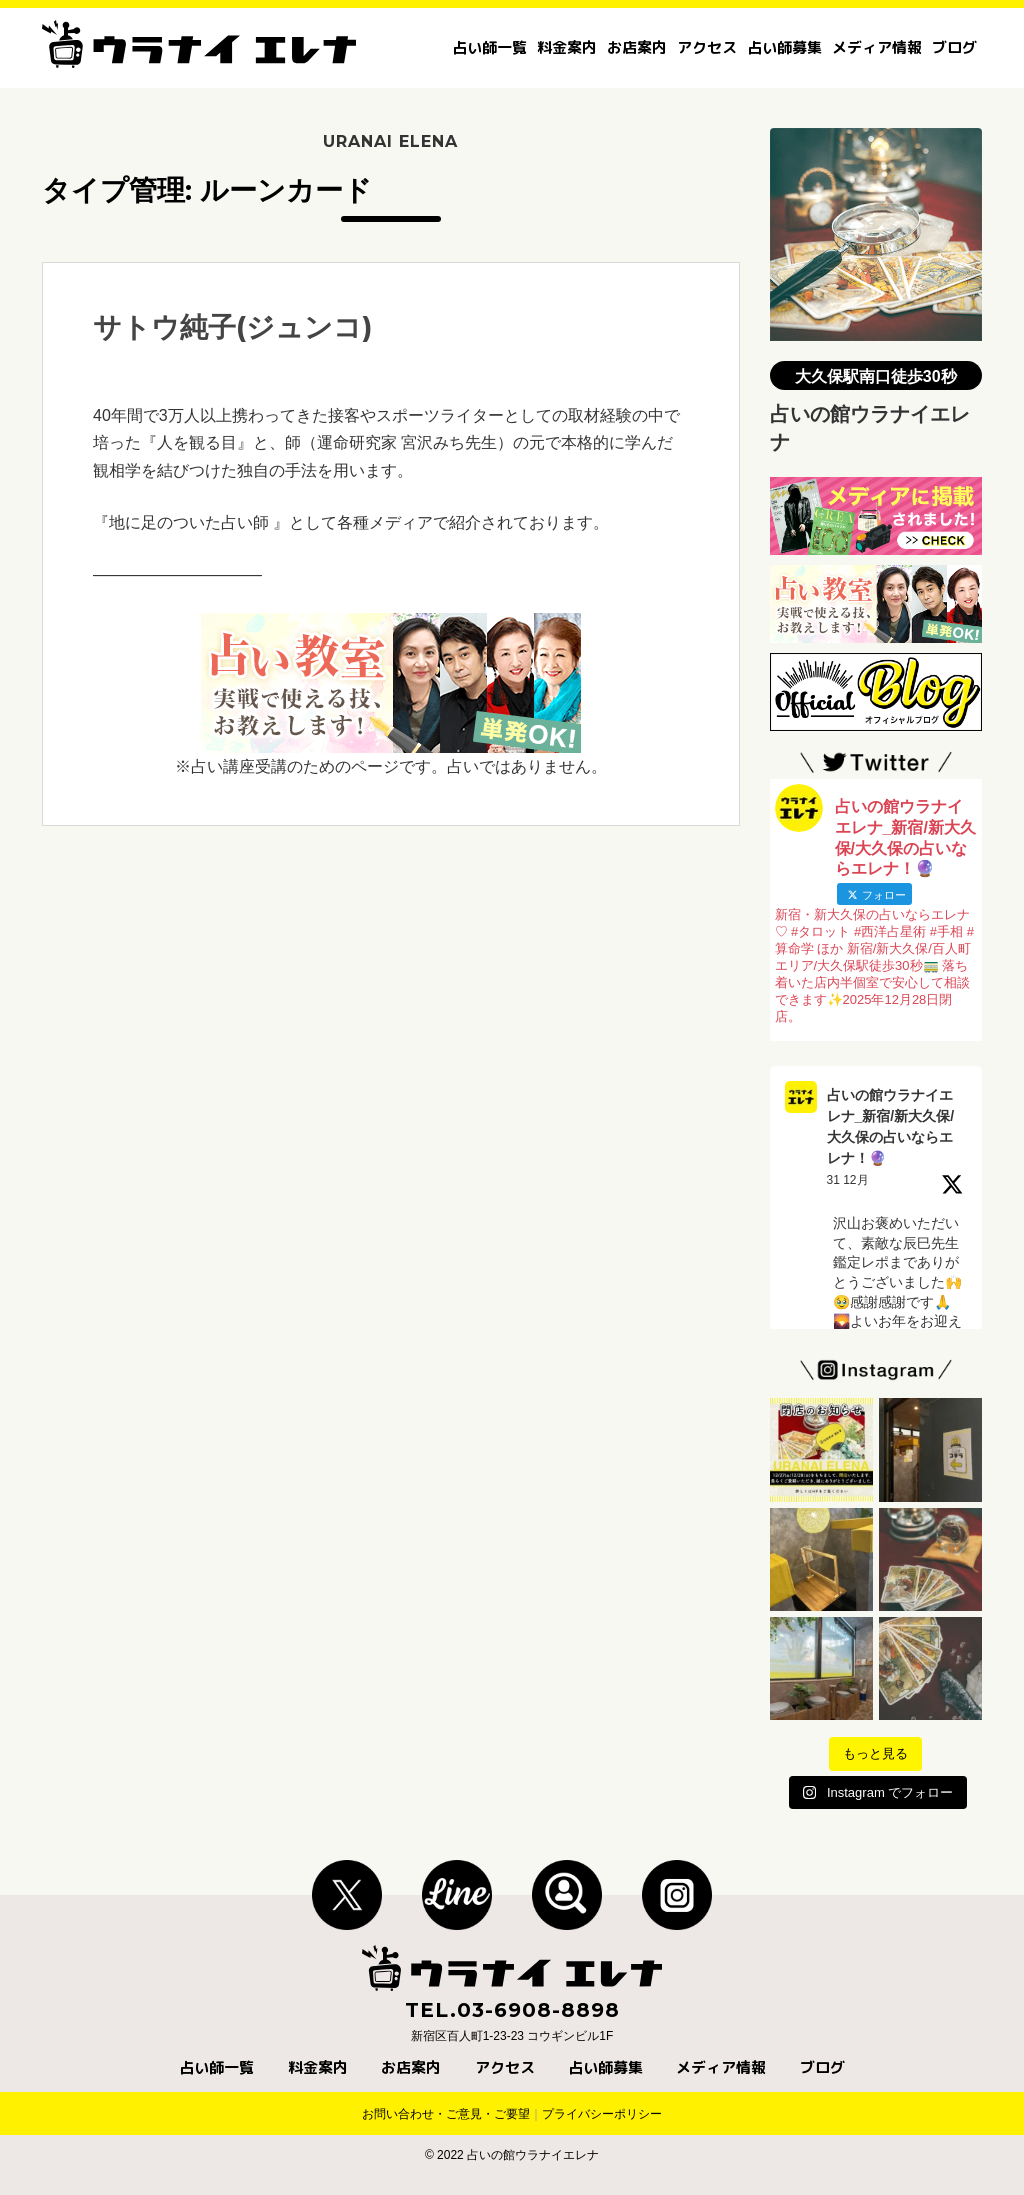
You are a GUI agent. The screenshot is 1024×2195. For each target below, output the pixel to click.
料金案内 (567, 47)
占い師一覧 (489, 47)
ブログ (954, 47)
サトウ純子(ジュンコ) (232, 327)
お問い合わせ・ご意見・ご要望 (446, 2114)
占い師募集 (784, 47)
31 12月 (848, 1180)
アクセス (707, 47)
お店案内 (637, 47)
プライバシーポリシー (602, 2114)
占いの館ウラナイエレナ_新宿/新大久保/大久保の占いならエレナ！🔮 (891, 1126)
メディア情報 (877, 47)
